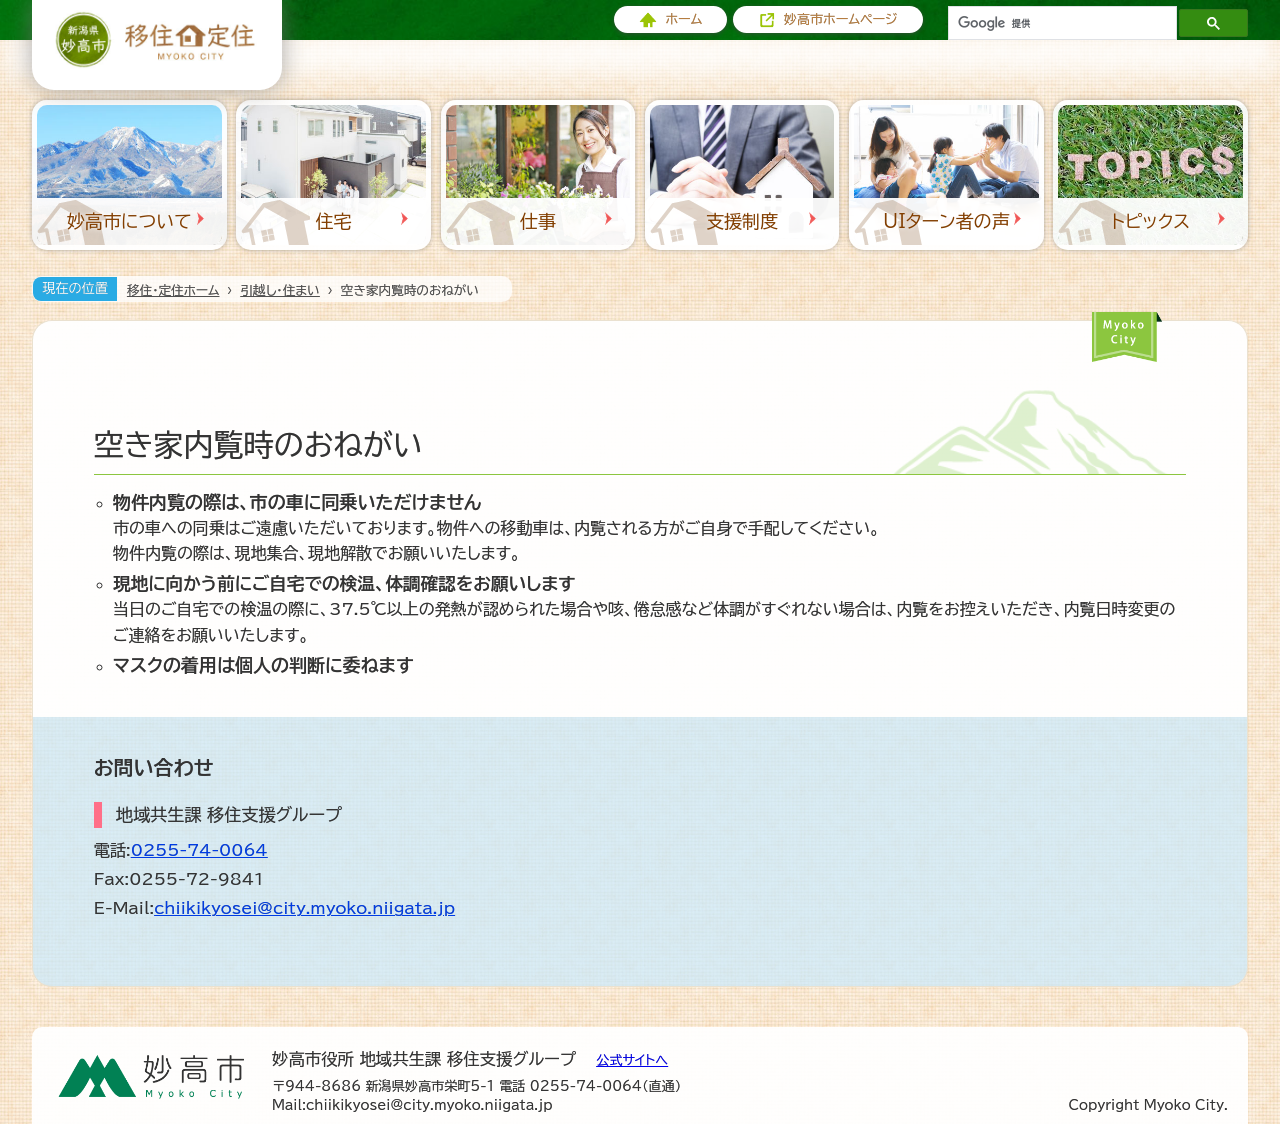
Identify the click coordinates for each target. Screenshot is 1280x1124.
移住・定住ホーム (173, 290)
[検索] (1060, 23)
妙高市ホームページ (841, 19)
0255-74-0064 (199, 850)
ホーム (683, 19)
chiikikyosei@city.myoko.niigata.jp (304, 908)
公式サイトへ (632, 1060)
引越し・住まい (279, 290)
